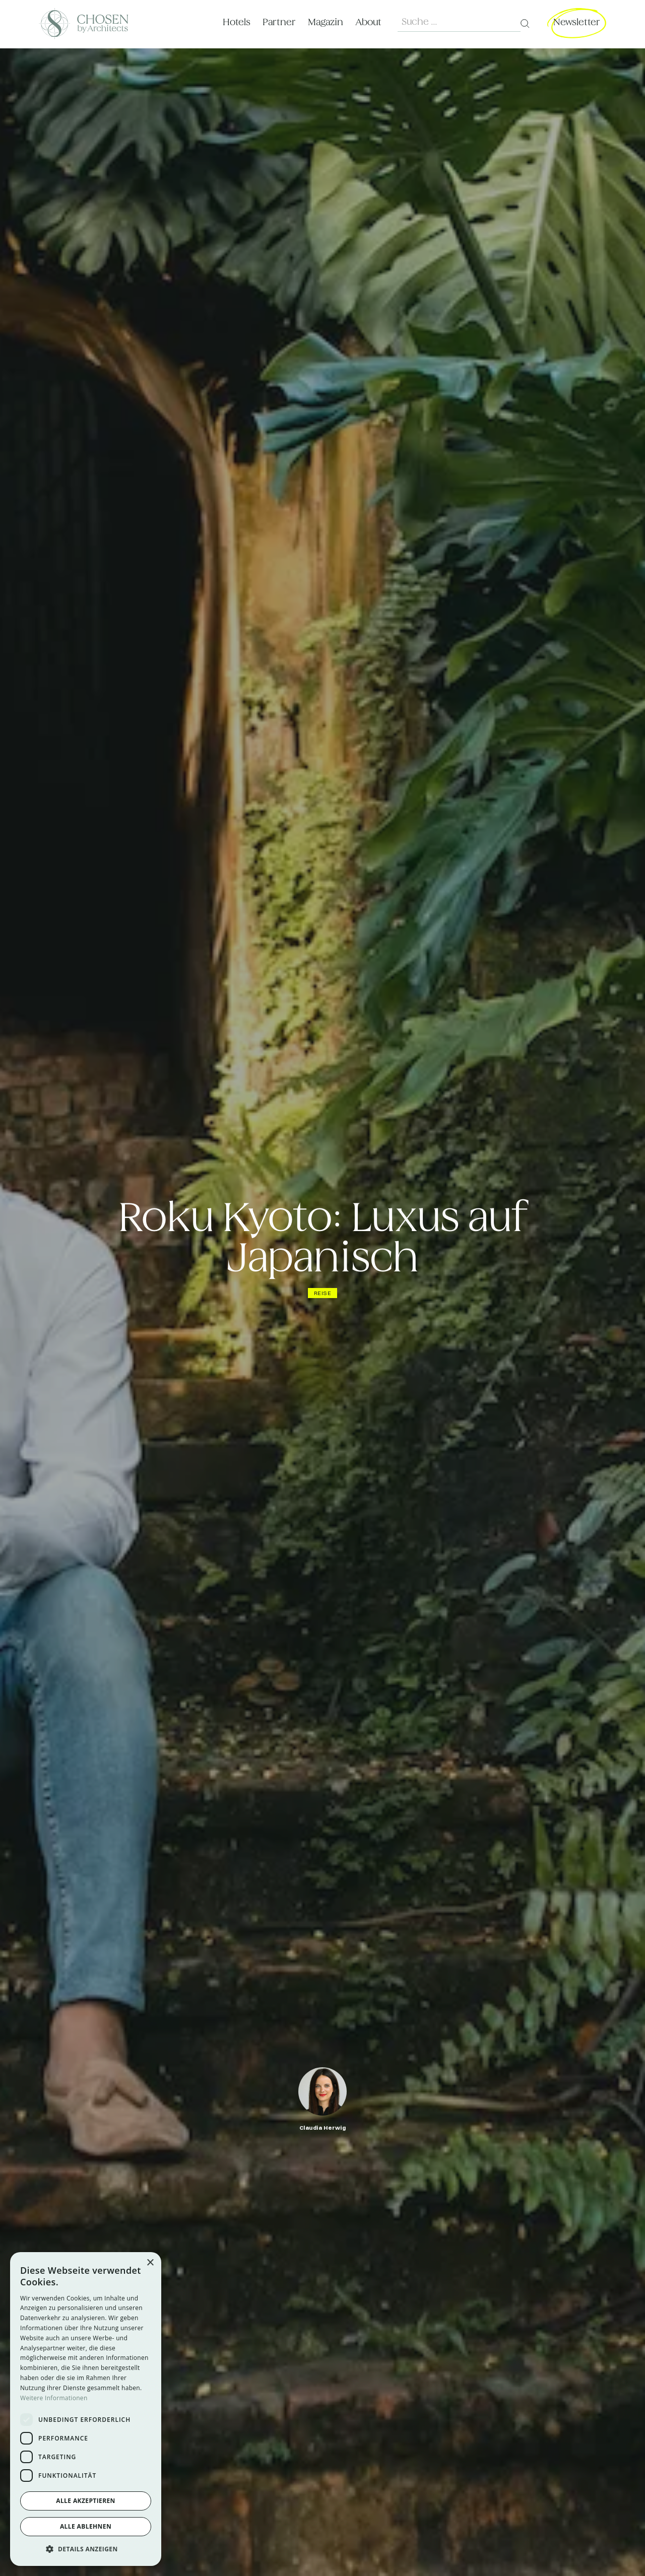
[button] (85, 2549)
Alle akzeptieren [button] (85, 2500)
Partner (279, 22)
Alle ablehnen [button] (85, 2526)
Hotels (236, 22)
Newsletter (576, 22)
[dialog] (85, 2409)
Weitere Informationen (54, 2398)
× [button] (150, 2263)
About (368, 22)
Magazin (325, 22)
